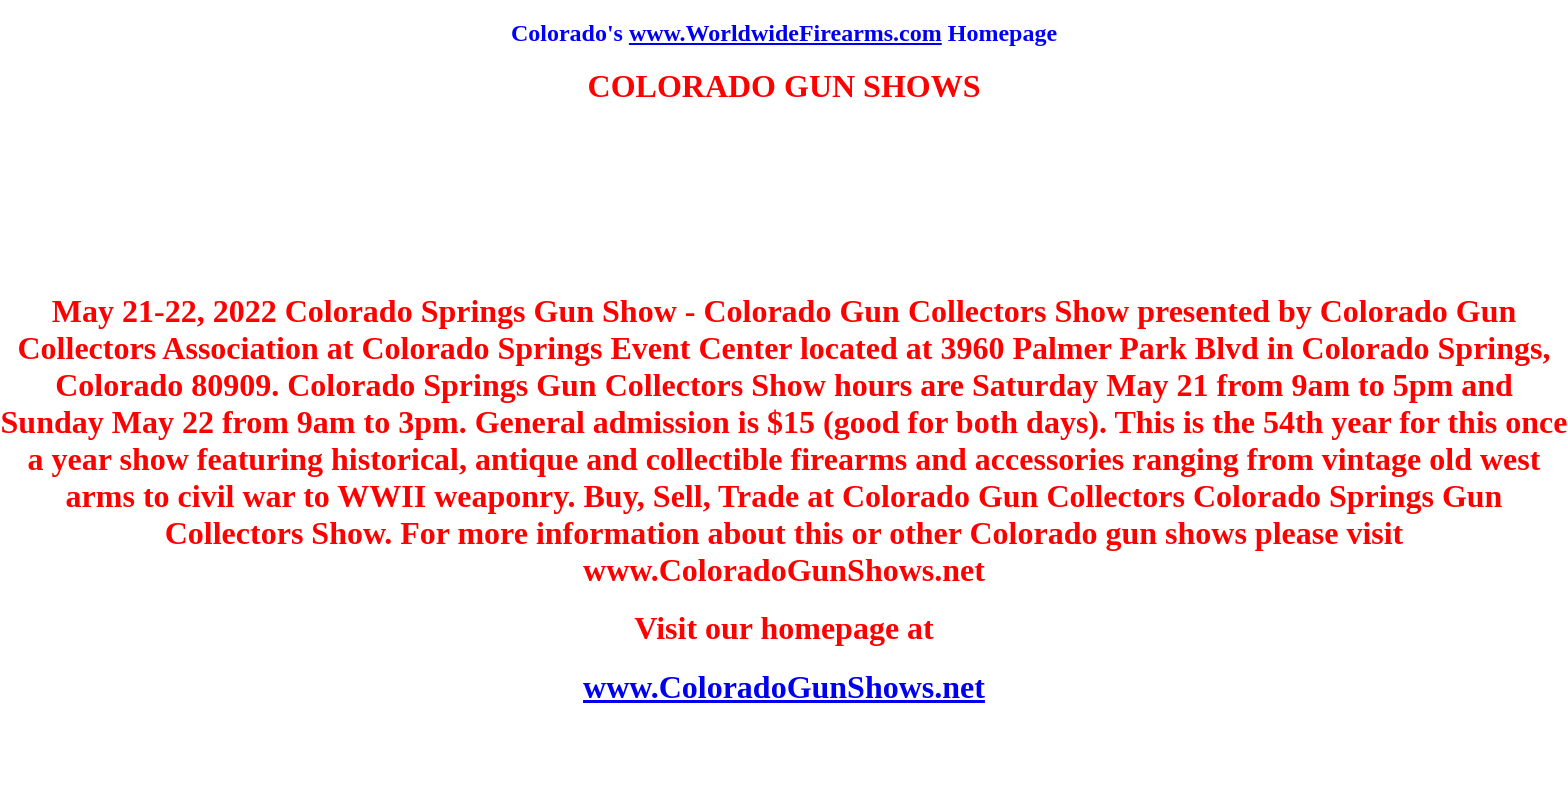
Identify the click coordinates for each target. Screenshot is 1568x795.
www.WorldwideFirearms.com (785, 33)
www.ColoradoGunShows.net (784, 687)
